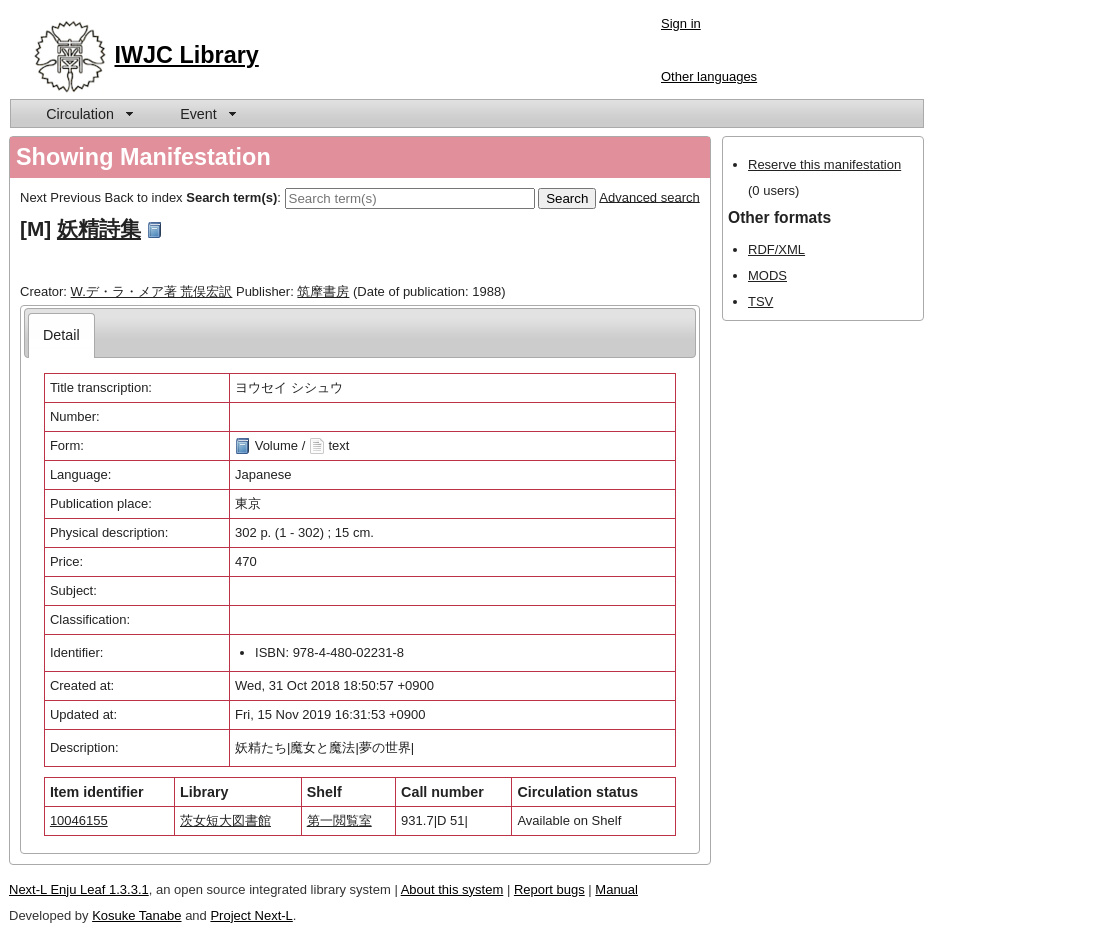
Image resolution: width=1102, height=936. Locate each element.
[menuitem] (88, 113)
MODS (767, 275)
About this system (452, 889)
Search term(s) (231, 196)
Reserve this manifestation (824, 164)
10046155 (79, 820)
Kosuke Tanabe (136, 915)
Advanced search (649, 196)
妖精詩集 (99, 228)
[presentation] (61, 335)
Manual (616, 889)
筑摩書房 (323, 291)
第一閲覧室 (339, 820)
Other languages (709, 76)
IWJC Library (187, 55)
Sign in (681, 23)
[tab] (61, 335)
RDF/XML (776, 249)
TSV (760, 301)
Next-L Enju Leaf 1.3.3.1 (79, 889)
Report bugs (549, 889)
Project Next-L (251, 915)
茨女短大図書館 (225, 820)
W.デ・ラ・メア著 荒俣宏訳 (152, 291)
